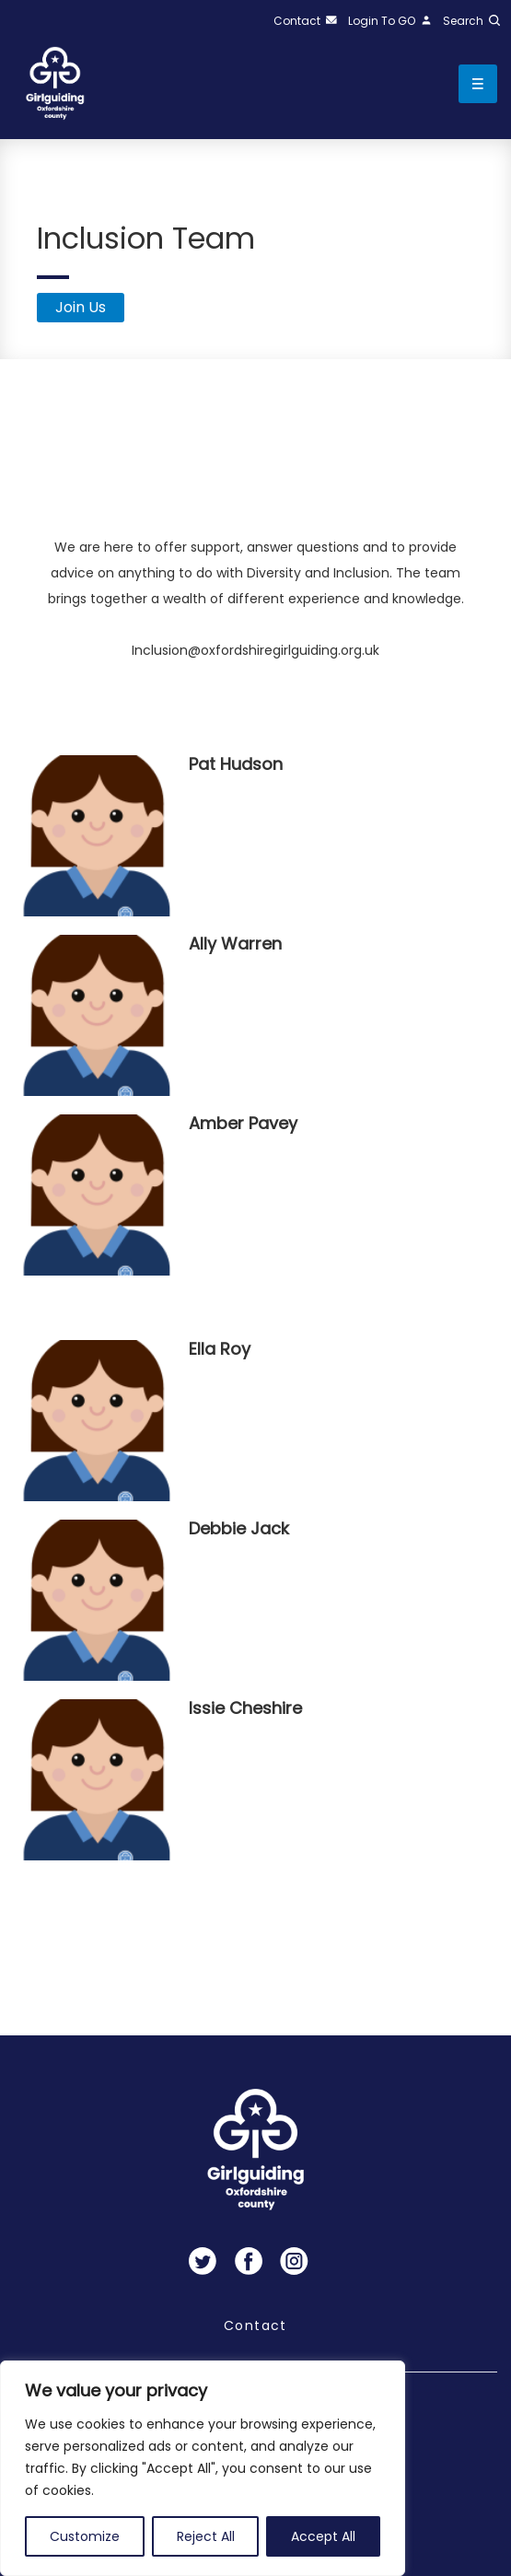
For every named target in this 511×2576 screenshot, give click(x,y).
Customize (85, 2536)
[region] (202, 2468)
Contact (255, 2325)
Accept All (323, 2536)
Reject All (206, 2536)
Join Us (80, 307)
